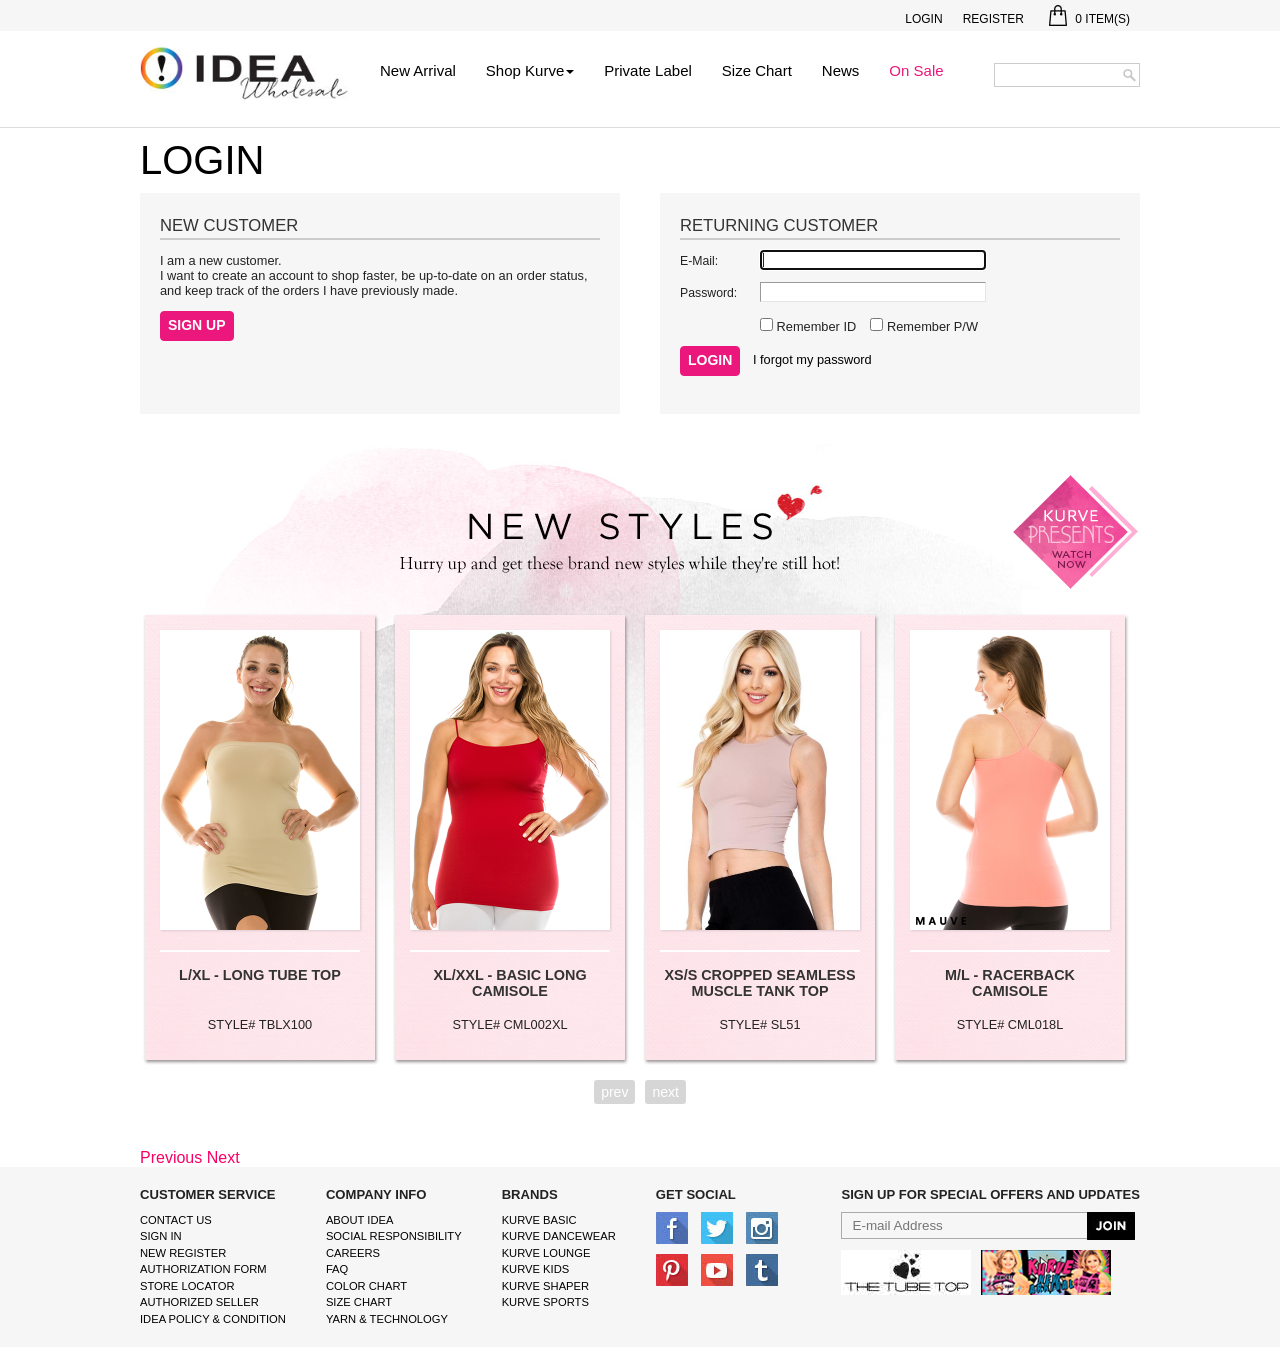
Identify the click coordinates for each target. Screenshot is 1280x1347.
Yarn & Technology (387, 1319)
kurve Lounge (546, 1253)
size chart (359, 1302)
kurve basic (539, 1220)
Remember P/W (930, 326)
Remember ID (814, 326)
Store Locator (187, 1286)
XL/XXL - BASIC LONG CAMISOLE (509, 983)
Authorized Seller (199, 1302)
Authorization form (203, 1269)
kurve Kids (536, 1269)
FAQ (337, 1269)
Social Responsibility (394, 1236)
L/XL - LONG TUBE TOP (260, 975)
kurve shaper (545, 1286)
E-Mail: (699, 261)
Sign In (161, 1236)
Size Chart (757, 70)
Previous (171, 1157)
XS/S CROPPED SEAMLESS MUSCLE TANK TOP (759, 983)
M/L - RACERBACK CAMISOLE (1010, 983)
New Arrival (418, 70)
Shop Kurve (530, 70)
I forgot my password (812, 359)
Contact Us (176, 1220)
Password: (708, 293)
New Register (183, 1253)
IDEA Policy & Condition (213, 1319)
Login (923, 19)
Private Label (648, 70)
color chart (366, 1286)
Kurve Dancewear (559, 1236)
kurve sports (545, 1302)
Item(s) (1089, 19)
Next (223, 1157)
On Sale (916, 70)
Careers (353, 1253)
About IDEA (360, 1220)
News (841, 70)
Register (993, 19)
